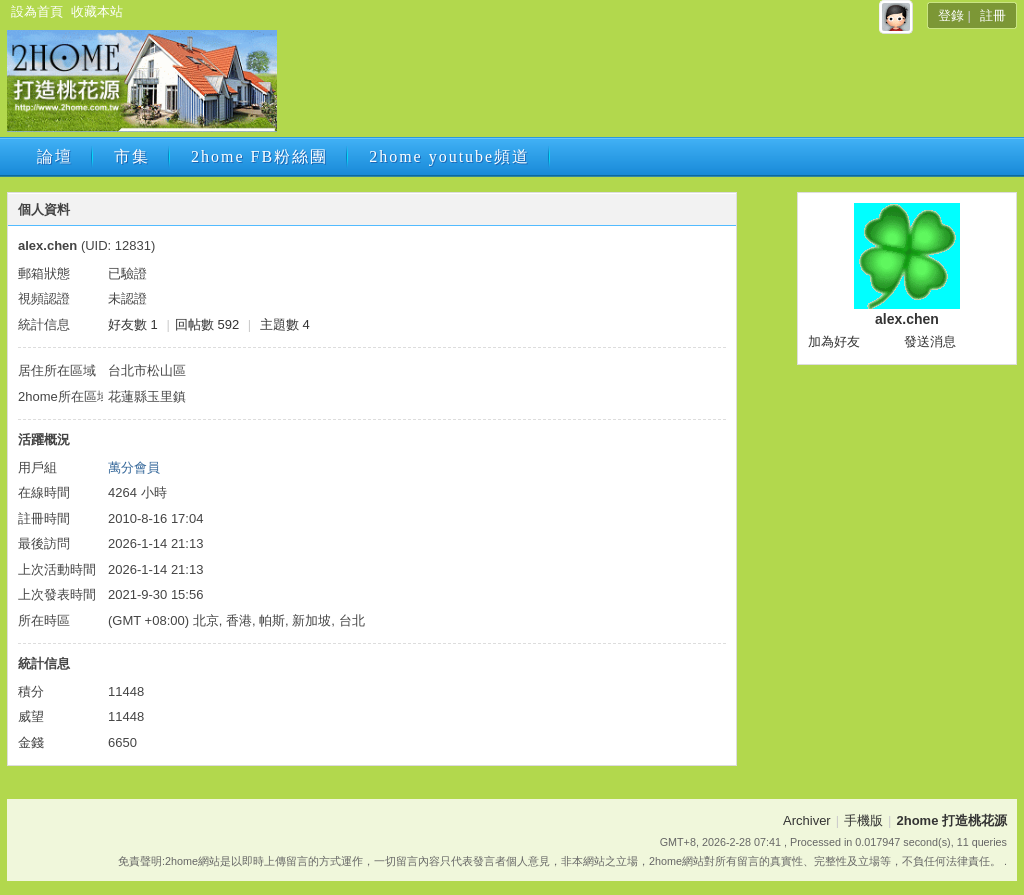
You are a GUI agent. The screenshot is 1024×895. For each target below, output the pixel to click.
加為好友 (834, 341)
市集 (132, 156)
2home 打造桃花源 (951, 820)
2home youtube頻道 (449, 156)
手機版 (863, 820)
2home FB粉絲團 (259, 156)
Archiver (807, 820)
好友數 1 (133, 324)
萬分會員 (134, 467)
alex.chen (907, 319)
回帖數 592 (207, 324)
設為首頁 (37, 11)
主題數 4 (285, 324)
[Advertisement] (645, 87)
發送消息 (930, 341)
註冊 (993, 15)
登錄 (951, 15)
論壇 (55, 156)
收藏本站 (97, 11)
